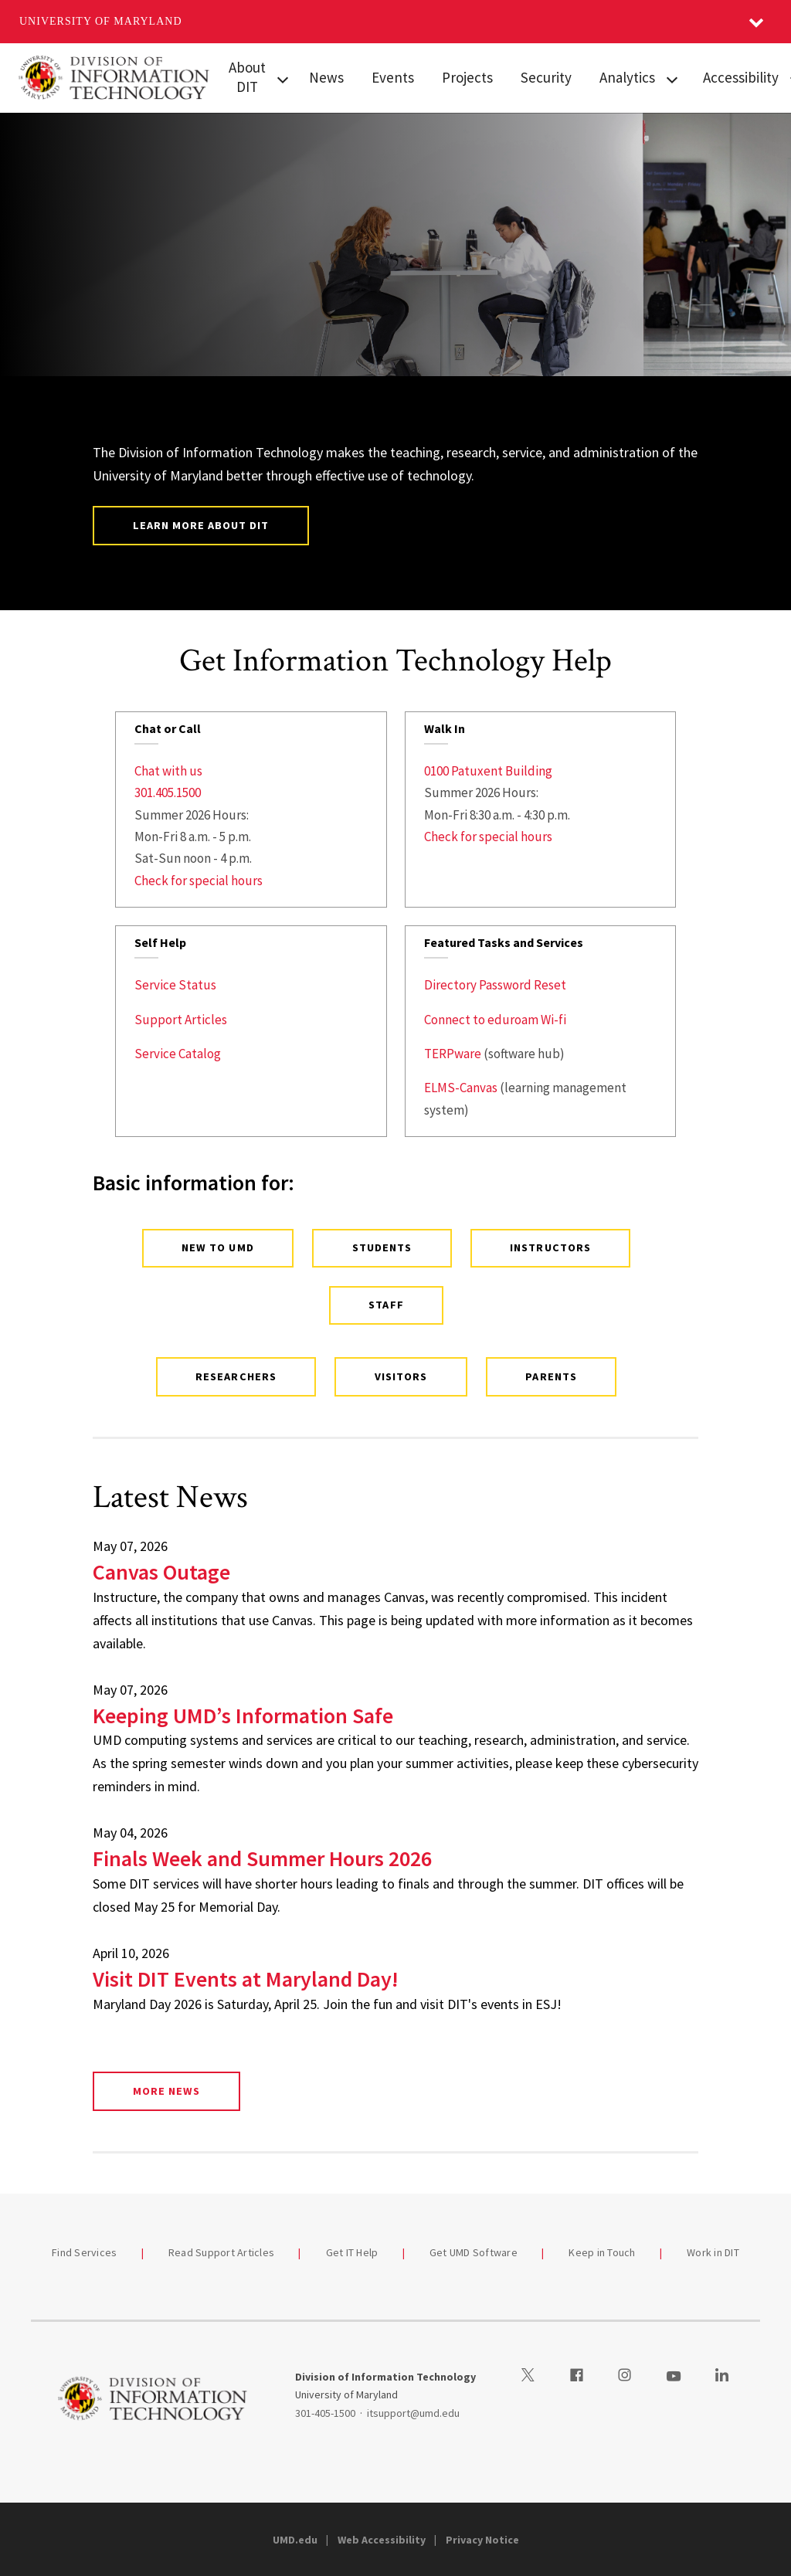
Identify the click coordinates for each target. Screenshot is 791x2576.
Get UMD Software (473, 2252)
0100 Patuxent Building (488, 770)
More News (166, 2091)
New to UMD (217, 1247)
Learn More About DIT (201, 525)
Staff (385, 1305)
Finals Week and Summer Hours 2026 (262, 1858)
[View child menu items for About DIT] (283, 78)
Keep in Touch (602, 2252)
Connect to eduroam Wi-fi (495, 1019)
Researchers (235, 1376)
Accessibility (741, 77)
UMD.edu (295, 2540)
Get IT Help (352, 2252)
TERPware (452, 1053)
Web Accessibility (382, 2540)
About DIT (247, 77)
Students (382, 1247)
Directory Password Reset (495, 984)
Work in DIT (713, 2252)
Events (393, 77)
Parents (550, 1376)
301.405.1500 (167, 792)
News (326, 77)
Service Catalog (177, 1053)
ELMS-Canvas (460, 1087)
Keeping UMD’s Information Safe (243, 1715)
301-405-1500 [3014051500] (325, 2413)
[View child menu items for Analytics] (672, 78)
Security (546, 77)
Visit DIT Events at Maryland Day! (246, 1979)
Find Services (84, 2252)
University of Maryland (100, 21)
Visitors (401, 1376)
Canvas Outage (161, 1572)
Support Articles (180, 1019)
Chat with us (168, 770)
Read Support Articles (221, 2252)
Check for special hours (198, 880)
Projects (467, 77)
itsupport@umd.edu (413, 2413)
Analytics (627, 77)
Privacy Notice (482, 2540)
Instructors (550, 1247)
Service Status (175, 984)
